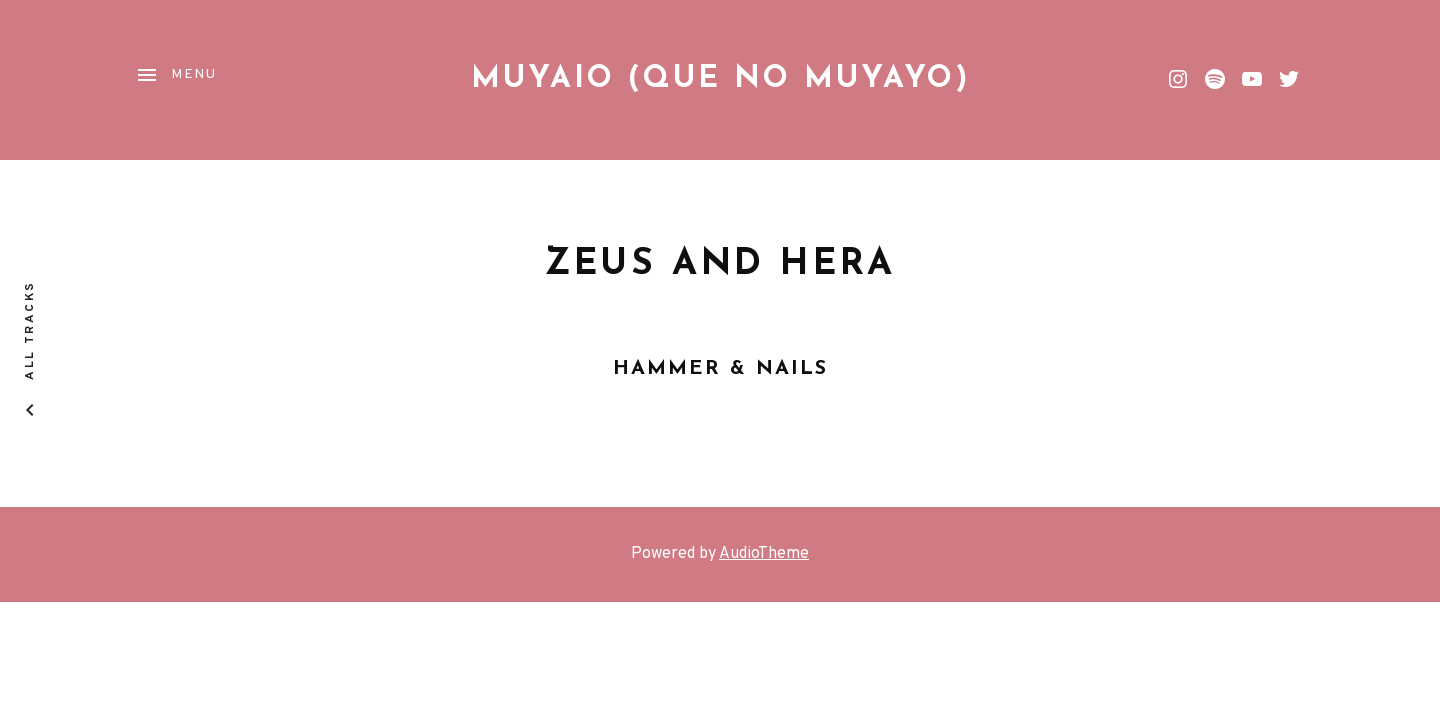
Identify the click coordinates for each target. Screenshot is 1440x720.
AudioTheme (764, 554)
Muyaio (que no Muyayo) (720, 79)
